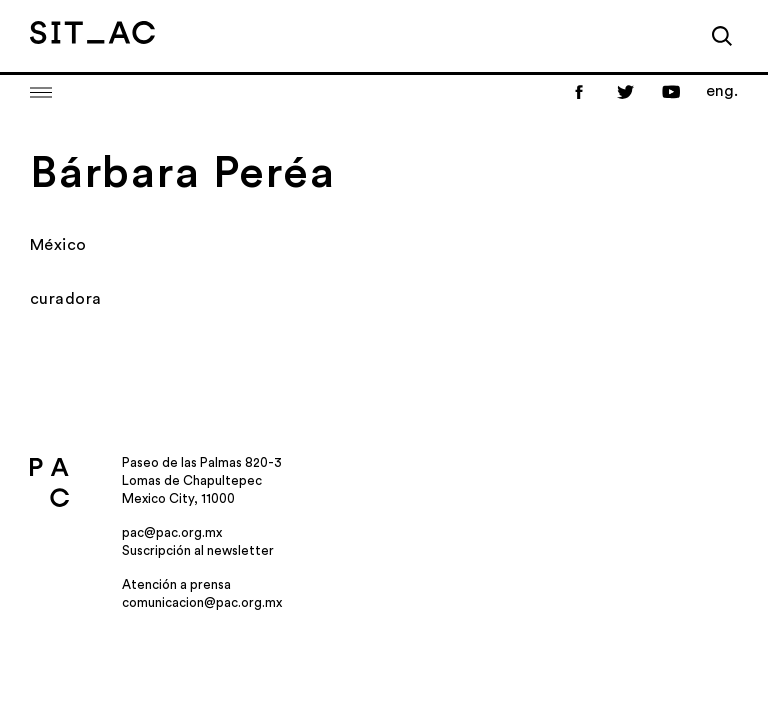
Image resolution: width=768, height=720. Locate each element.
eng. (722, 91)
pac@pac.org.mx (172, 532)
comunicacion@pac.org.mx (202, 602)
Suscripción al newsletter (198, 550)
